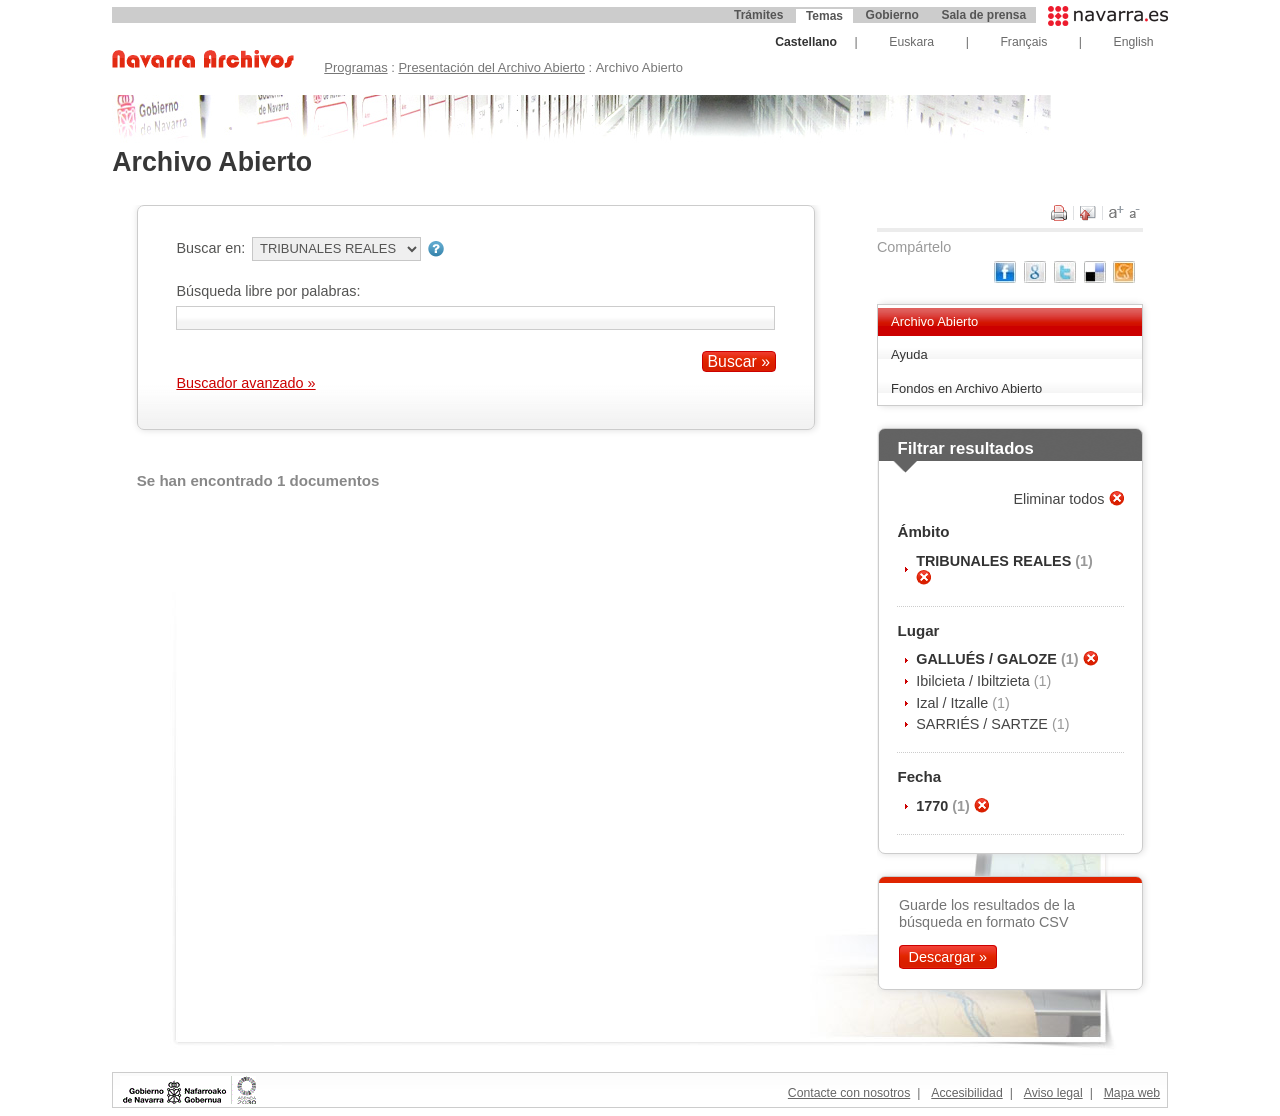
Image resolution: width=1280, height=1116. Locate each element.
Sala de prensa (983, 15)
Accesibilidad (966, 1093)
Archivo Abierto (934, 321)
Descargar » (948, 957)
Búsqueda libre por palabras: (268, 291)
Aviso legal (1053, 1093)
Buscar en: (210, 248)
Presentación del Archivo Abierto (491, 67)
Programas (355, 67)
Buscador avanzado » (245, 383)
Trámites (758, 15)
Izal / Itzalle (954, 703)
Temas (824, 16)
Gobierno (892, 15)
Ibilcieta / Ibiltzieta (975, 681)
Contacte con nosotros (849, 1093)
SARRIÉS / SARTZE (984, 724)
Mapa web (1132, 1093)
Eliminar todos (1060, 499)
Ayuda (909, 354)
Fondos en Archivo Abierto (966, 388)
